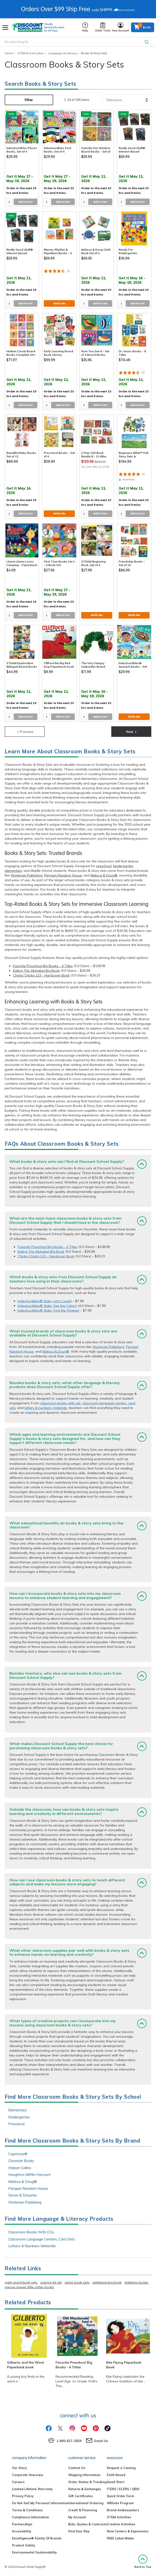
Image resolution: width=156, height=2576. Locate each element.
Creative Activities (121, 2524)
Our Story (19, 2468)
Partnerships (22, 2524)
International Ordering (85, 2503)
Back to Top (142, 2561)
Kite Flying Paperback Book (123, 2364)
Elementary (17, 2110)
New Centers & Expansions (127, 2531)
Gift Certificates (80, 2496)
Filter (29, 100)
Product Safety (23, 2545)
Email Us (101, 2441)
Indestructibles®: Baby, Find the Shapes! (48, 1310)
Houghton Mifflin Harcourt (29, 2174)
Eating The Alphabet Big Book (36, 970)
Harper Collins (19, 2168)
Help (85, 27)
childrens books (136, 2282)
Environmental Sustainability (34, 2552)
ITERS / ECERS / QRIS (123, 2489)
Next (131, 731)
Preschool (16, 2124)
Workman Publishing (27, 875)
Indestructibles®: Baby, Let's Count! (45, 1301)
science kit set (51, 2282)
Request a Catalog (121, 2468)
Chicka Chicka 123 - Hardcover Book (41, 975)
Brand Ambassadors (123, 2510)
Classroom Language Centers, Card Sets (41, 2239)
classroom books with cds (60, 1403)
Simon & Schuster (22, 2195)
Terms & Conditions (27, 2510)
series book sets (76, 2282)
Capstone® (17, 2154)
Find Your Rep (78, 2531)
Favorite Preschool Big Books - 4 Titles (43, 966)
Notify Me (59, 303)
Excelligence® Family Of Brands (36, 2538)
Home (9, 53)
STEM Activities (119, 2517)
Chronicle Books (21, 2161)
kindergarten (123, 866)
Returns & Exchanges (84, 2489)
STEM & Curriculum (30, 53)
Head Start (115, 2482)
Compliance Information (30, 2517)
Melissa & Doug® (104, 875)
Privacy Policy (23, 2496)
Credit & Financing (82, 2510)
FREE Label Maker (120, 2538)
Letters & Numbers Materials (32, 2246)
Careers (18, 2482)
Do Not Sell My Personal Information (40, 2503)
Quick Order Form (120, 2496)
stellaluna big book (106, 2282)
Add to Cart (25, 201)
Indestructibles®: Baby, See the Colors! (47, 1306)
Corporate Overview (27, 2475)
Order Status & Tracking (87, 2482)
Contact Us (76, 2468)
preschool (104, 866)
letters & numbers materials (45, 1408)
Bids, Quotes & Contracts (87, 2524)
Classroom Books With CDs (31, 2232)
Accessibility (21, 2531)
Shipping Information (84, 2475)
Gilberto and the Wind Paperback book (25, 2364)
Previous (24, 731)
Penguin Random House (63, 875)
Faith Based (116, 2475)
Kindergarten (19, 2117)
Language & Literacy (62, 53)
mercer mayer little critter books (29, 2287)
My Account (77, 2517)
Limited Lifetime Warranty (32, 2489)
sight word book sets (21, 2282)
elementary (13, 871)
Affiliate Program (120, 2503)
